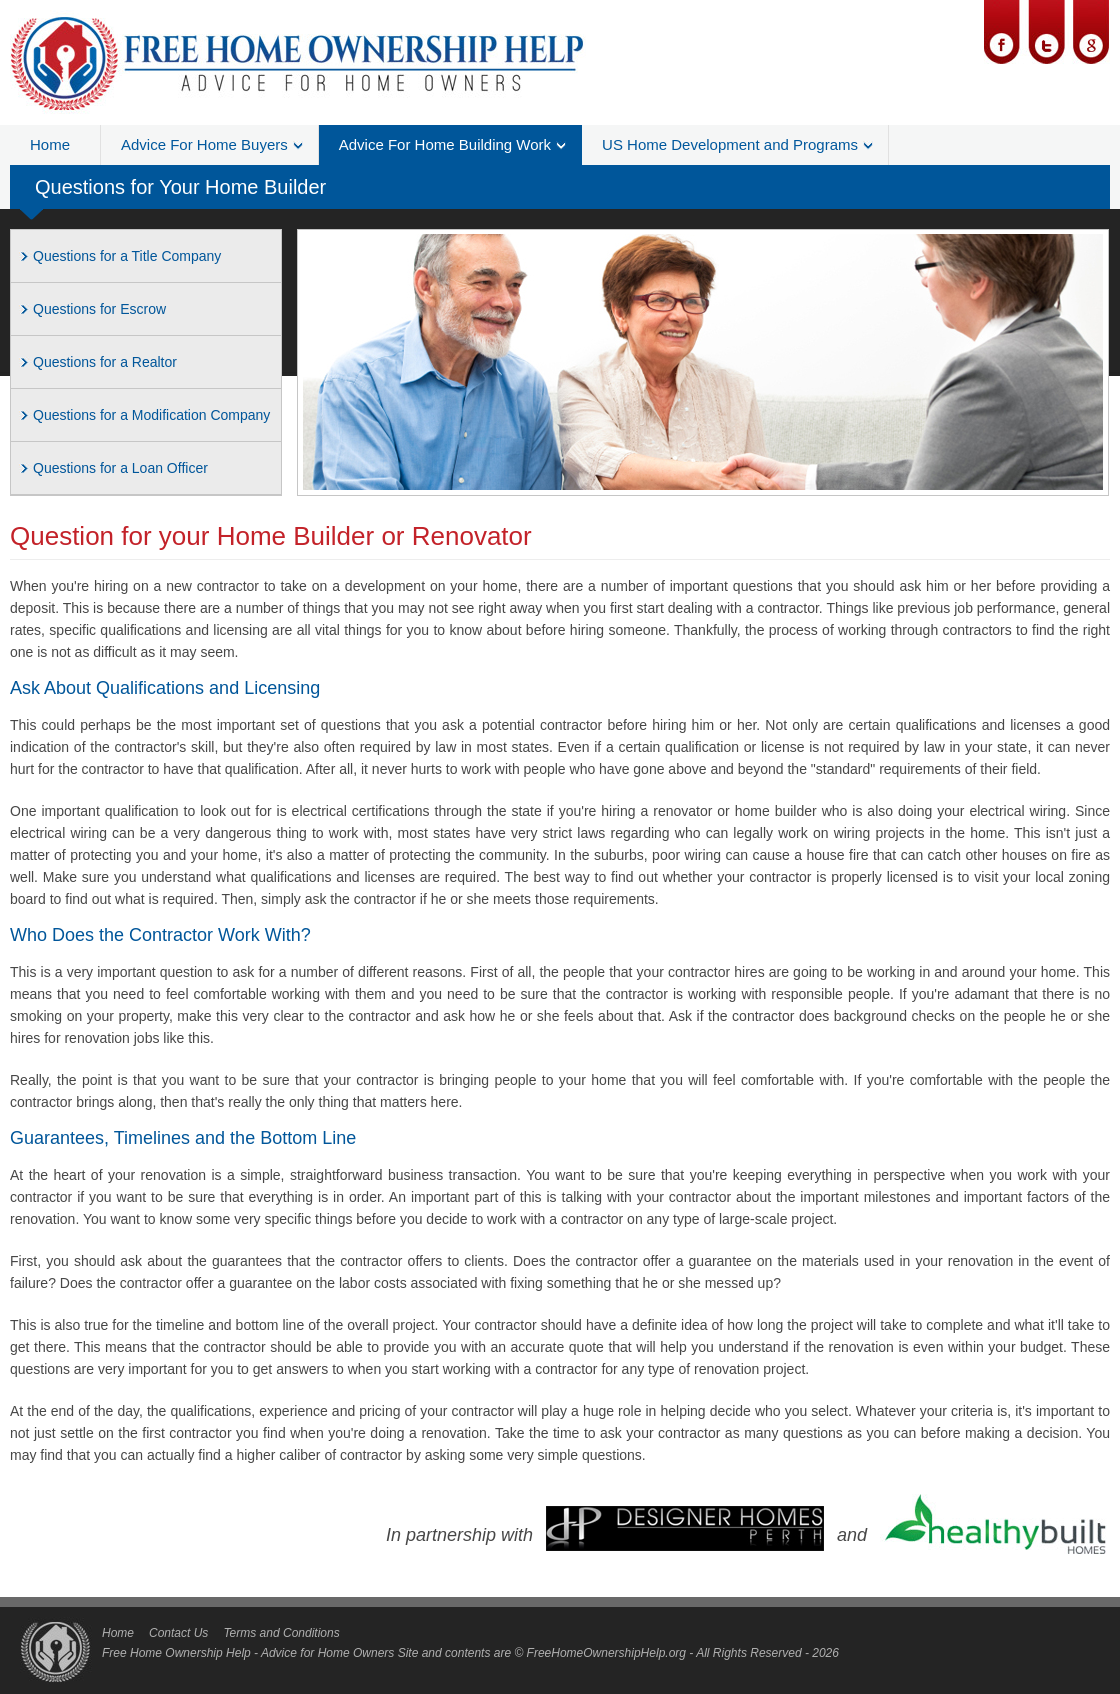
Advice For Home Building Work (445, 144)
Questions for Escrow (99, 309)
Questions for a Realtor (105, 362)
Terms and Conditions (281, 1633)
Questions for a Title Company (127, 256)
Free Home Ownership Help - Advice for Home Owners (248, 1653)
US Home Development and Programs (730, 144)
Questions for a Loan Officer (120, 468)
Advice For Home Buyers (204, 144)
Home (50, 144)
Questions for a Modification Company (151, 415)
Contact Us (178, 1633)
